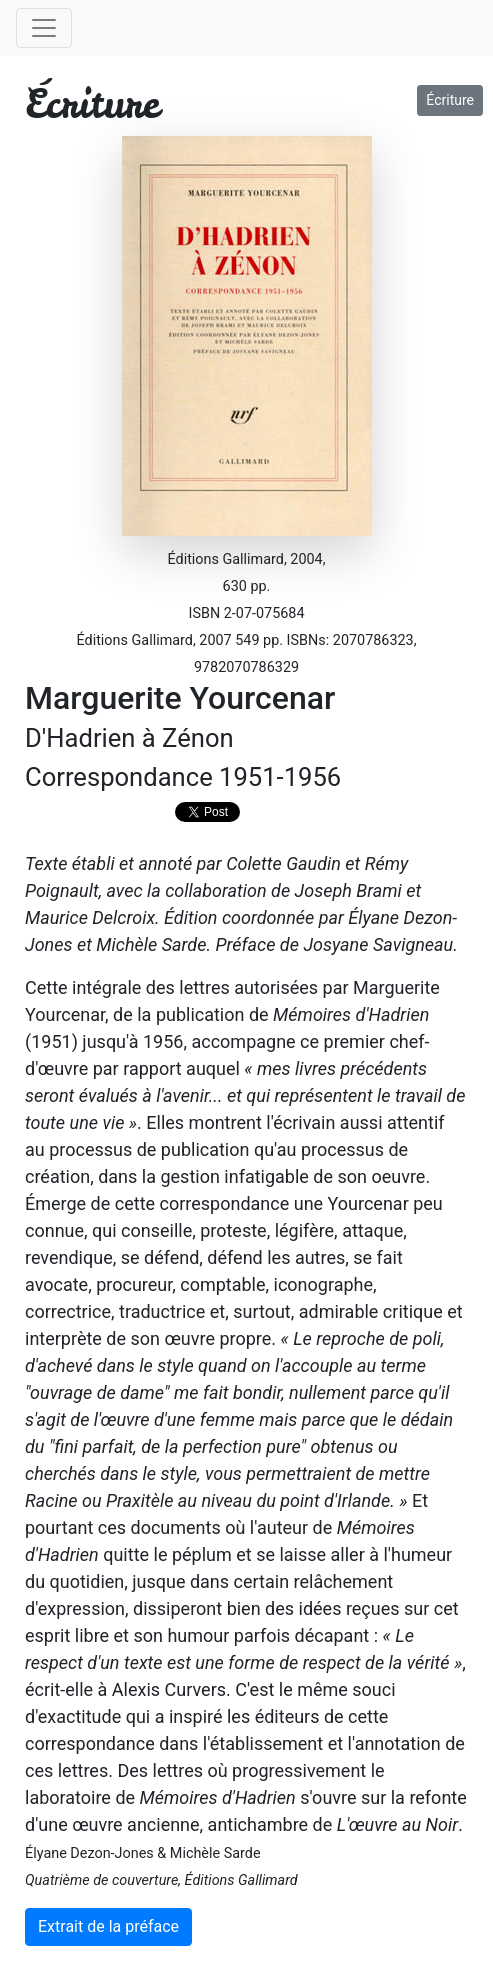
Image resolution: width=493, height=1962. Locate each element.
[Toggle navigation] (44, 28)
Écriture (450, 100)
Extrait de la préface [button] (108, 1926)
